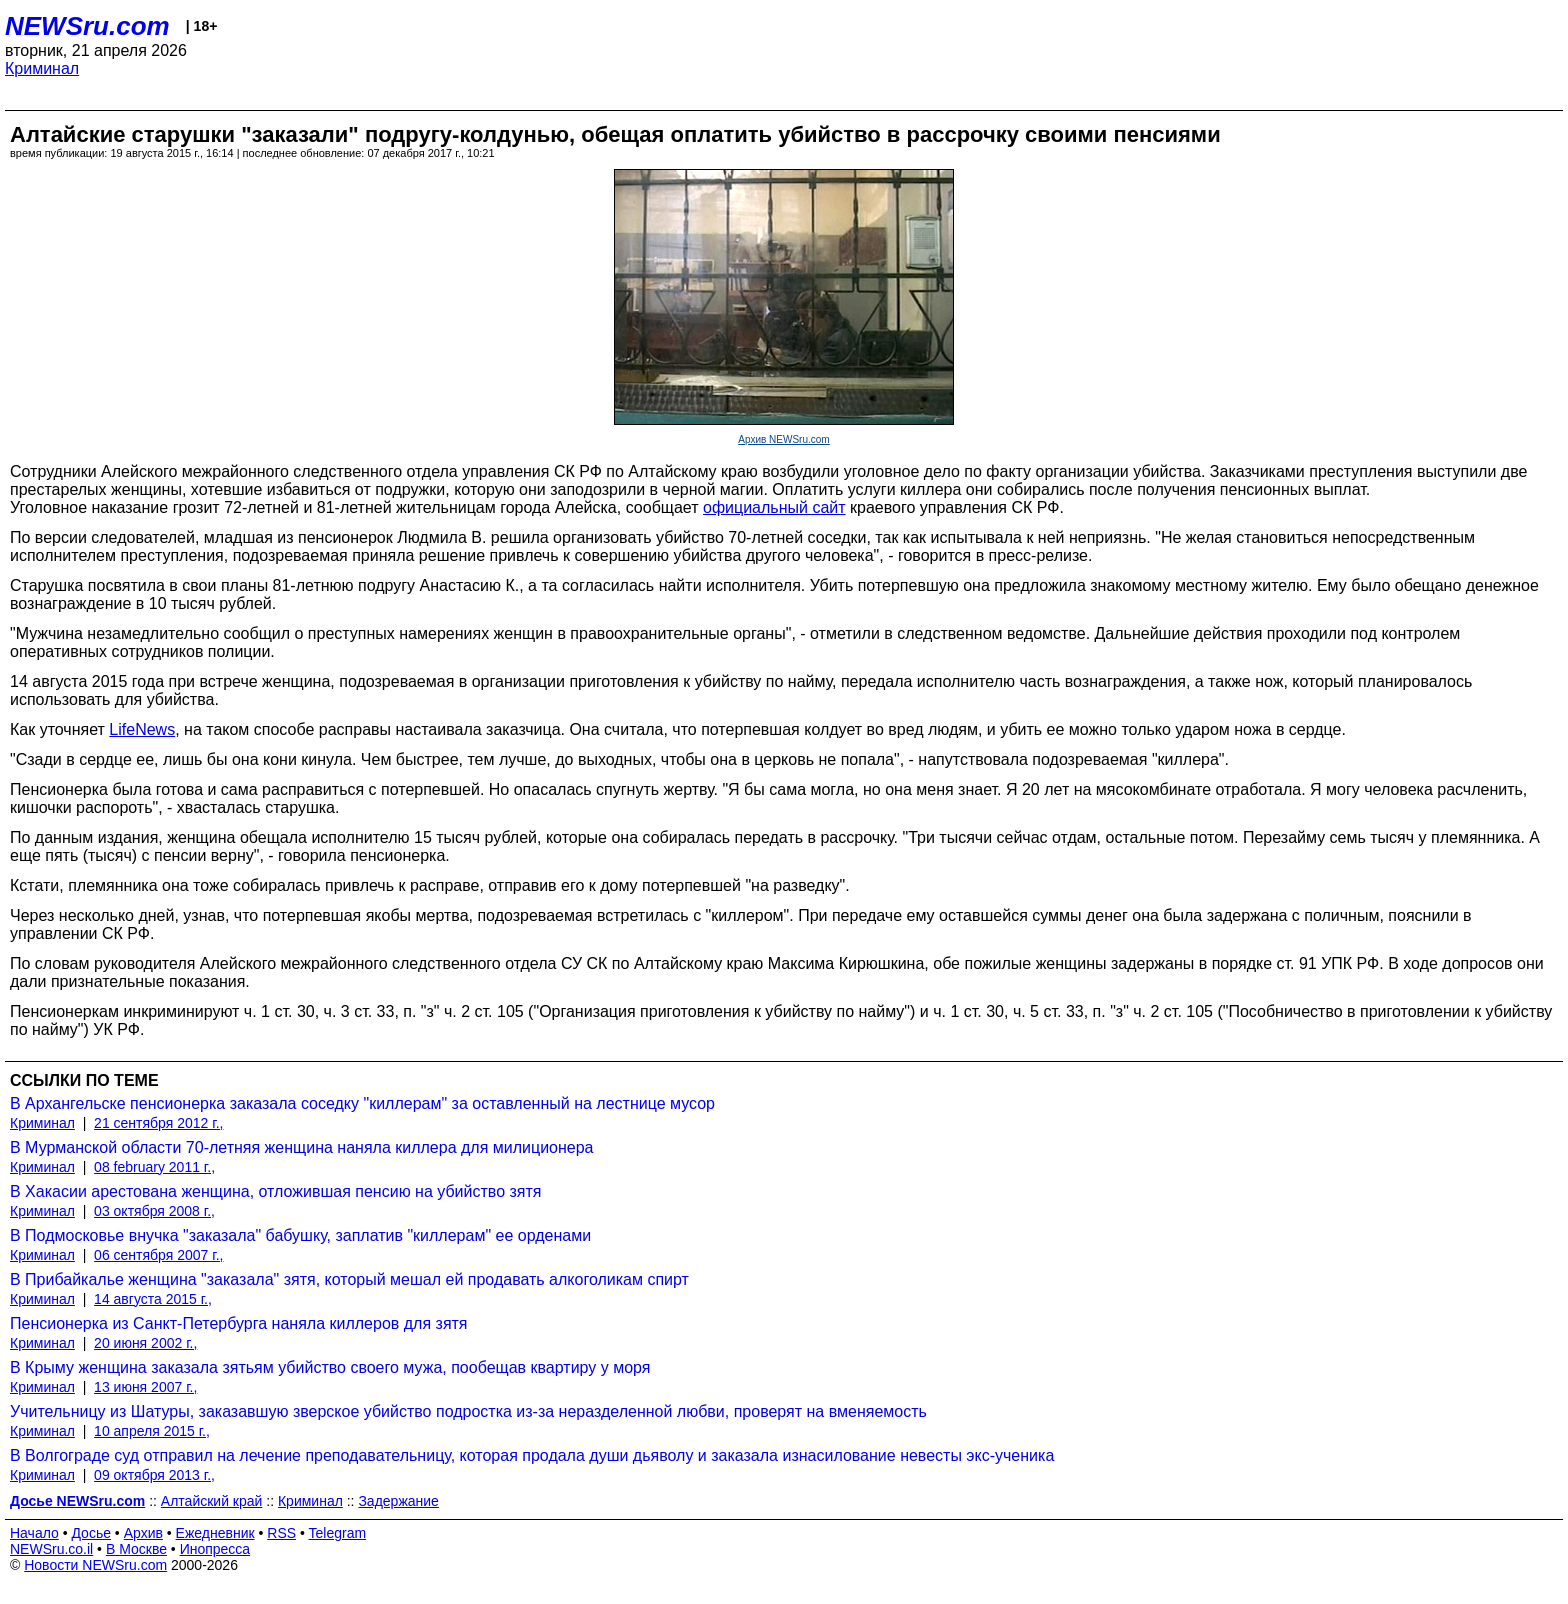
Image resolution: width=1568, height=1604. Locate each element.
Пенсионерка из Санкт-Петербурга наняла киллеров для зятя (239, 1323)
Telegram (338, 1533)
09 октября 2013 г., (154, 1475)
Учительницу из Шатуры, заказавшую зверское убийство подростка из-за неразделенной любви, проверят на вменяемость (468, 1411)
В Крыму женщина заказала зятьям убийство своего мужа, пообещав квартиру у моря (330, 1367)
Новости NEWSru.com (95, 1565)
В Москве (136, 1549)
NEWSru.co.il (51, 1549)
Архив (143, 1533)
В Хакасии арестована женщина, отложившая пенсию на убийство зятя (275, 1191)
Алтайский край (212, 1501)
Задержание (398, 1501)
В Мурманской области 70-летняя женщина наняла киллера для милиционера (302, 1147)
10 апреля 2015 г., (152, 1431)
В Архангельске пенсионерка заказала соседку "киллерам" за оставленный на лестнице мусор (362, 1103)
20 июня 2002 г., (145, 1343)
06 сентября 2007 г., (158, 1255)
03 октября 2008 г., (154, 1211)
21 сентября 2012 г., (158, 1123)
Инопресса (215, 1549)
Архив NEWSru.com (783, 439)
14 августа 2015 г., (153, 1299)
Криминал (42, 68)
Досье (91, 1533)
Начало (34, 1533)
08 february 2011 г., (154, 1167)
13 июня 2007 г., (145, 1387)
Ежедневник (215, 1533)
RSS (281, 1533)
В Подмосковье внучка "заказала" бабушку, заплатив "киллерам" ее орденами (300, 1235)
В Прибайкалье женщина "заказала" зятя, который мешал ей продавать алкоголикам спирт (349, 1279)
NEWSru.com (87, 26)
